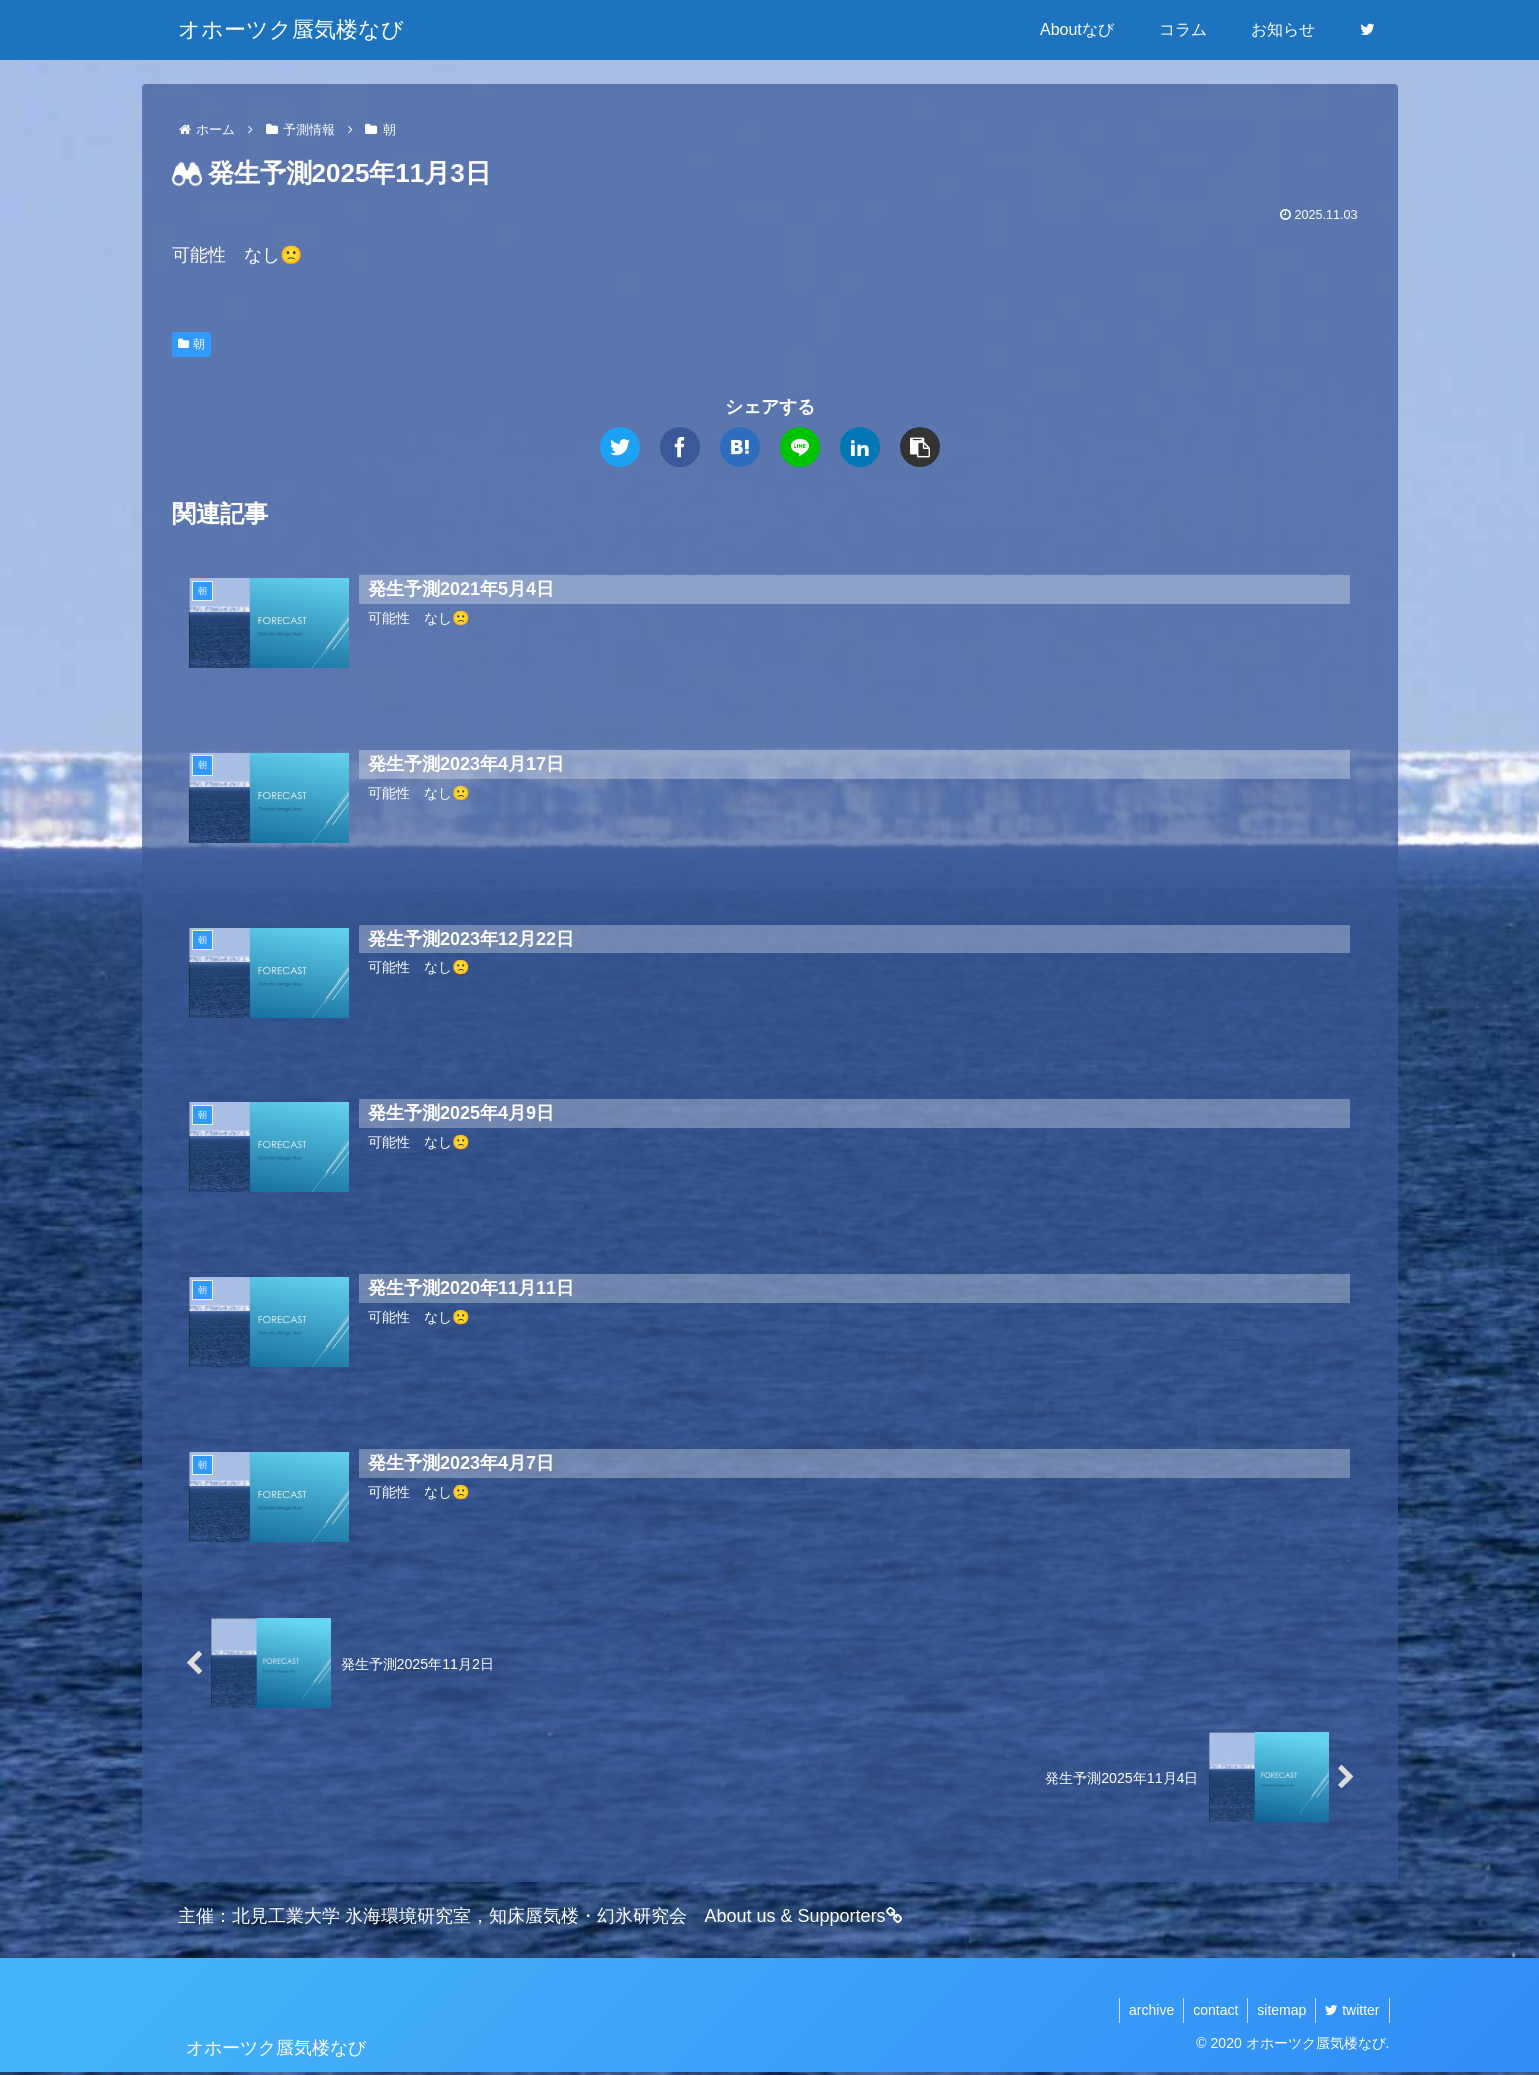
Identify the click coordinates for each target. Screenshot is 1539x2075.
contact (1210, 2012)
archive (1144, 2012)
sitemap (1278, 2012)
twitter (1351, 2012)
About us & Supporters (804, 1919)
